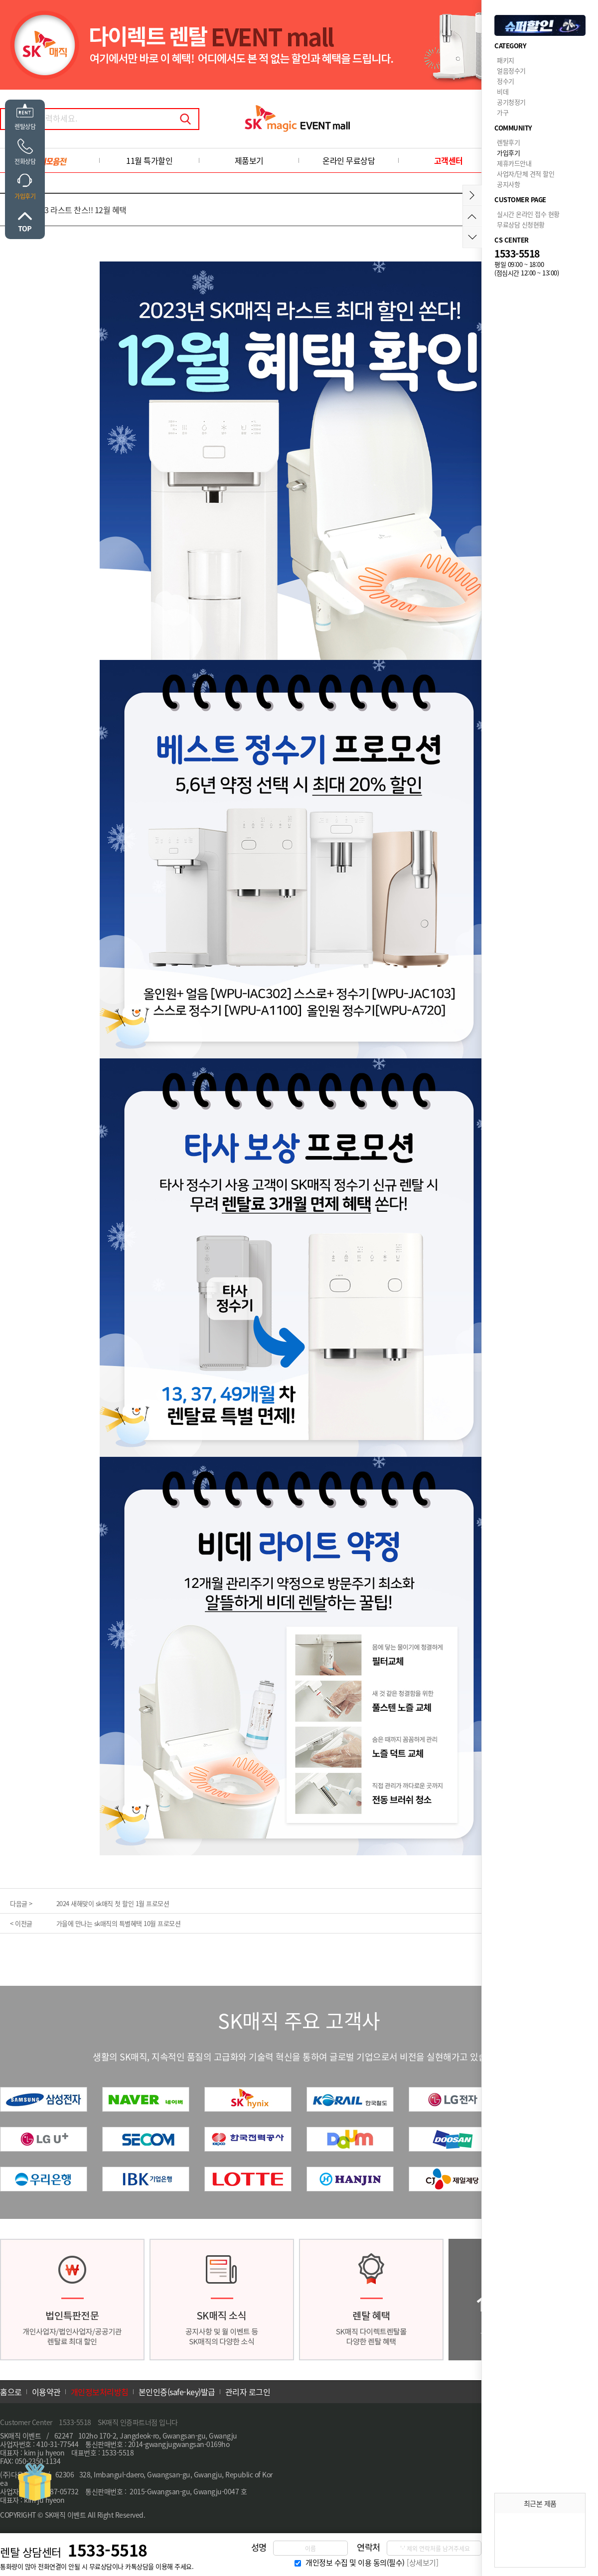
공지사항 (508, 184)
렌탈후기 (508, 142)
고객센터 (448, 160)
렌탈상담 (24, 126)
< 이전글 (21, 1923)
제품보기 (249, 160)
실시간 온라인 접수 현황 (528, 214)
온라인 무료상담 (348, 160)
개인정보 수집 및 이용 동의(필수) (355, 2562)
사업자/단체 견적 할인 (525, 173)
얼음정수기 (511, 70)
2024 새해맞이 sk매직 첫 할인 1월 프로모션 (112, 1903)
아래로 (472, 237)
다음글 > (21, 1903)
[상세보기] (422, 2562)
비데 (502, 91)
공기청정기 (511, 102)
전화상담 (24, 161)
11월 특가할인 (149, 160)
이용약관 (46, 2392)
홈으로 (11, 2392)
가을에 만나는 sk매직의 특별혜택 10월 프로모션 (118, 1923)
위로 (25, 221)
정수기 (505, 81)
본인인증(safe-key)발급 (177, 2392)
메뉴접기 (472, 195)
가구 (502, 112)
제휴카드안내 (514, 163)
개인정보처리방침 (100, 2392)
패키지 (505, 60)
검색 (185, 119)
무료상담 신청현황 (521, 224)
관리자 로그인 (248, 2392)
